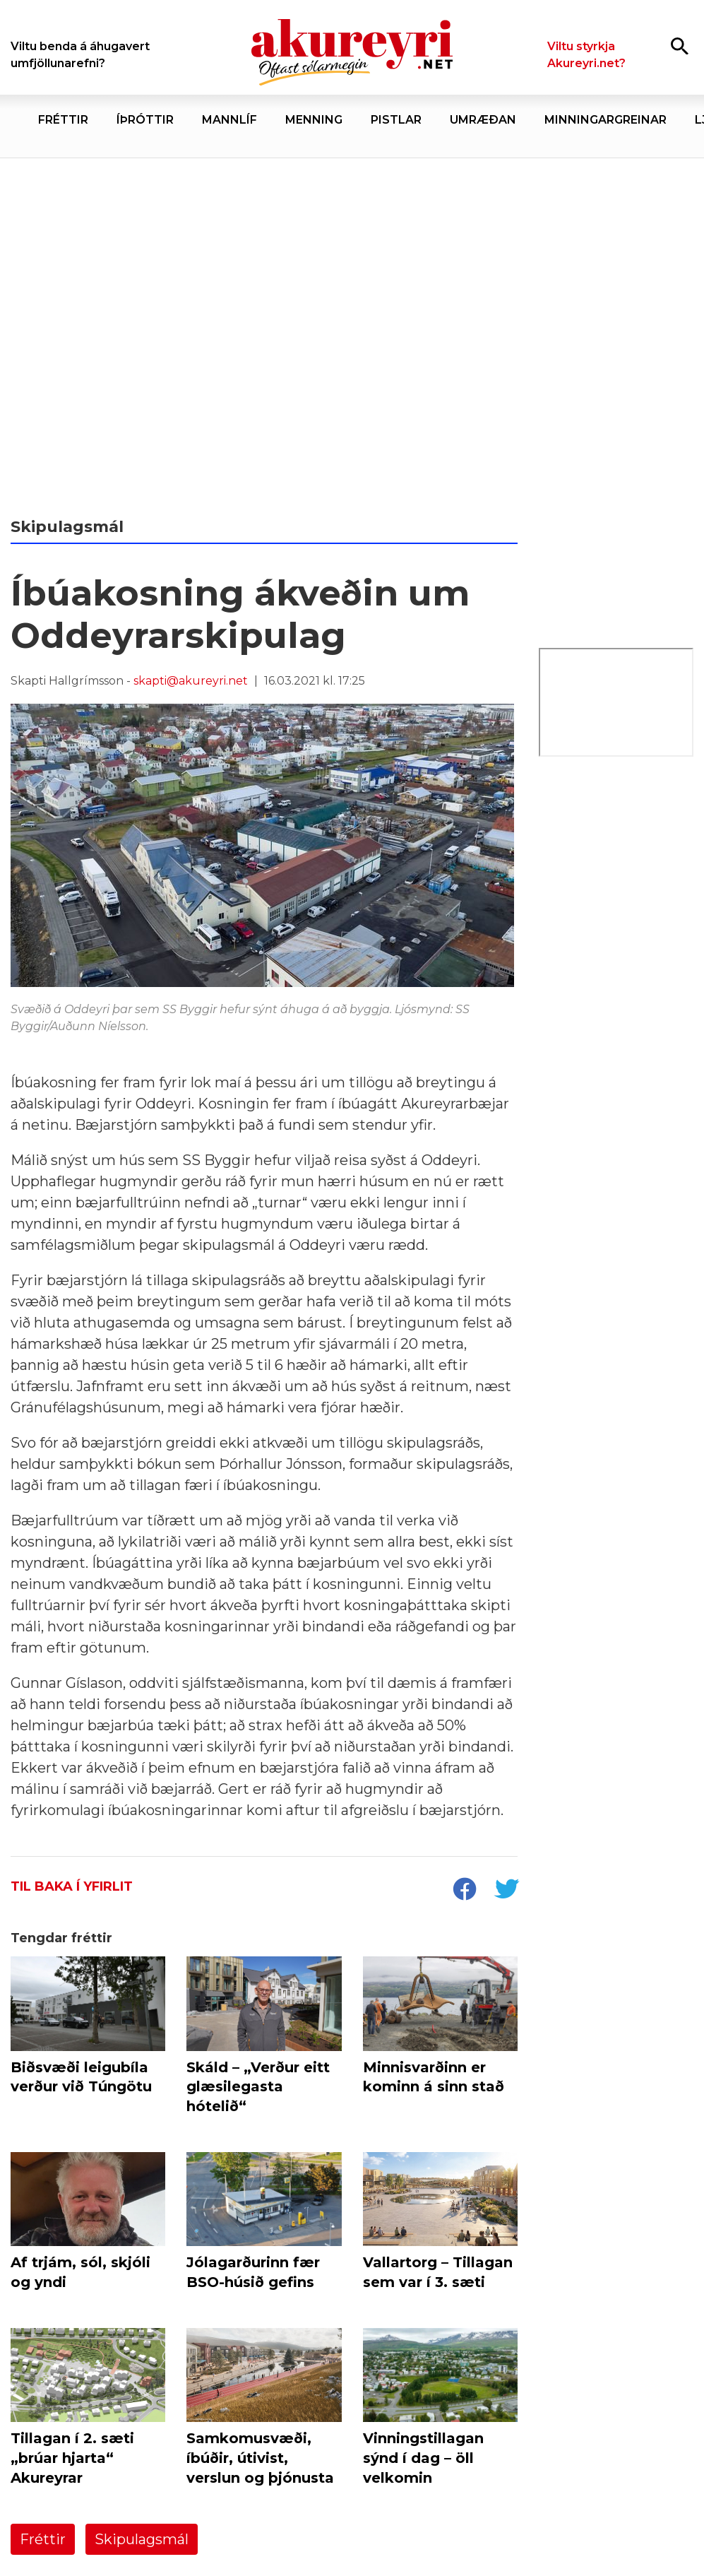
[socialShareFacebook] (464, 1890)
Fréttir (43, 2539)
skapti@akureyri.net (190, 680)
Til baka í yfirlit (72, 1886)
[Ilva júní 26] (616, 825)
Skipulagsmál (142, 2539)
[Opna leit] (679, 45)
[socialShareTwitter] (506, 1890)
